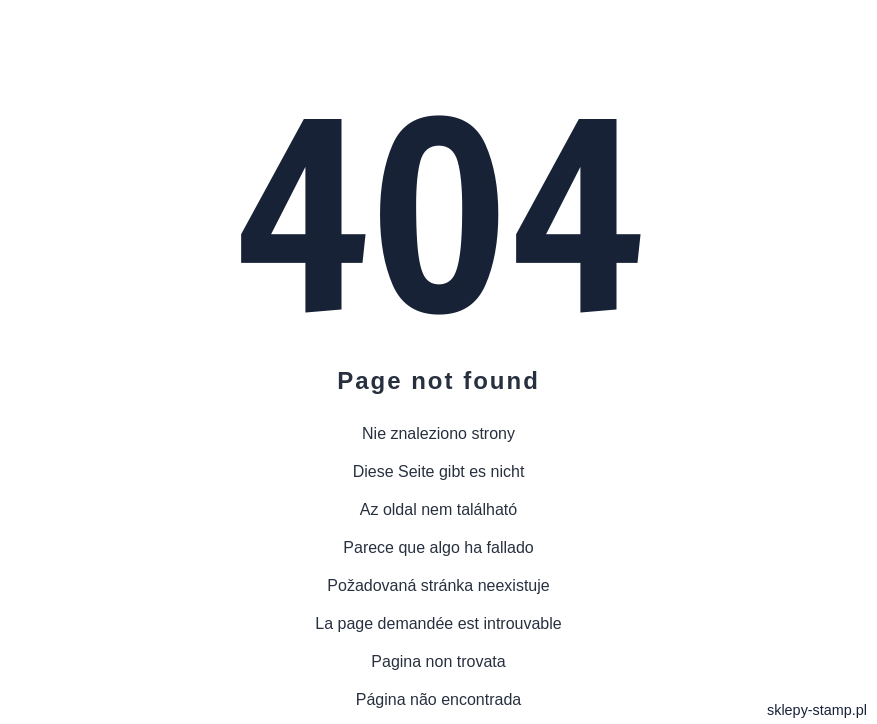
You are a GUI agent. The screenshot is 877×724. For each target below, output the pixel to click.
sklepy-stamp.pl (817, 710)
